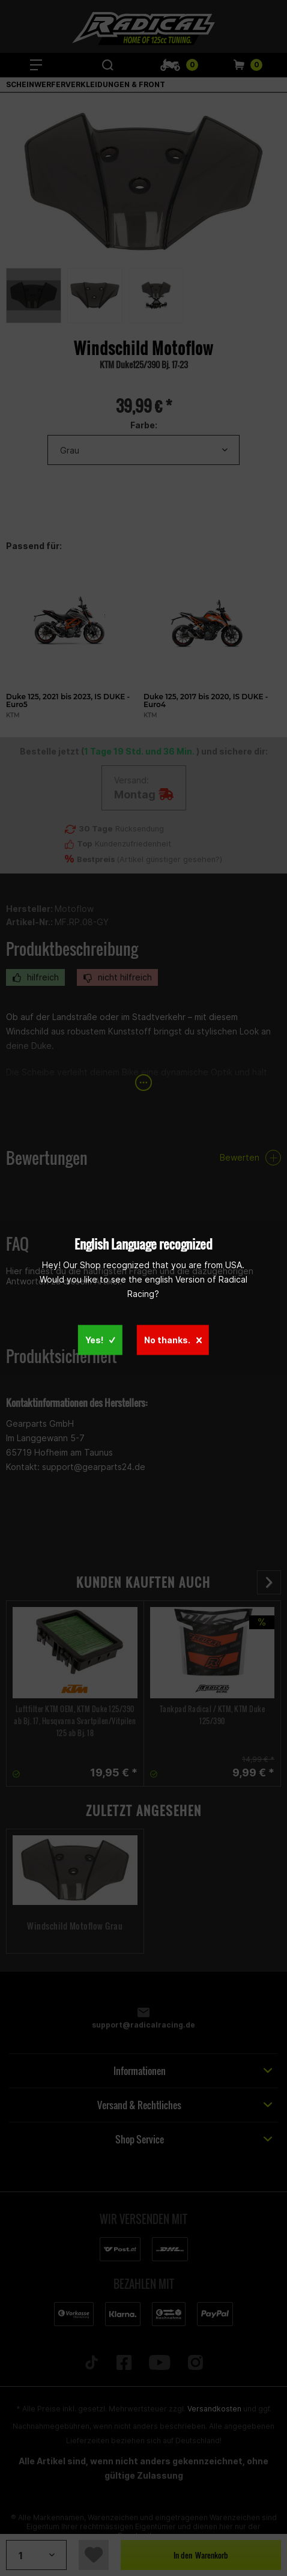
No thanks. (173, 1340)
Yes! (100, 1340)
